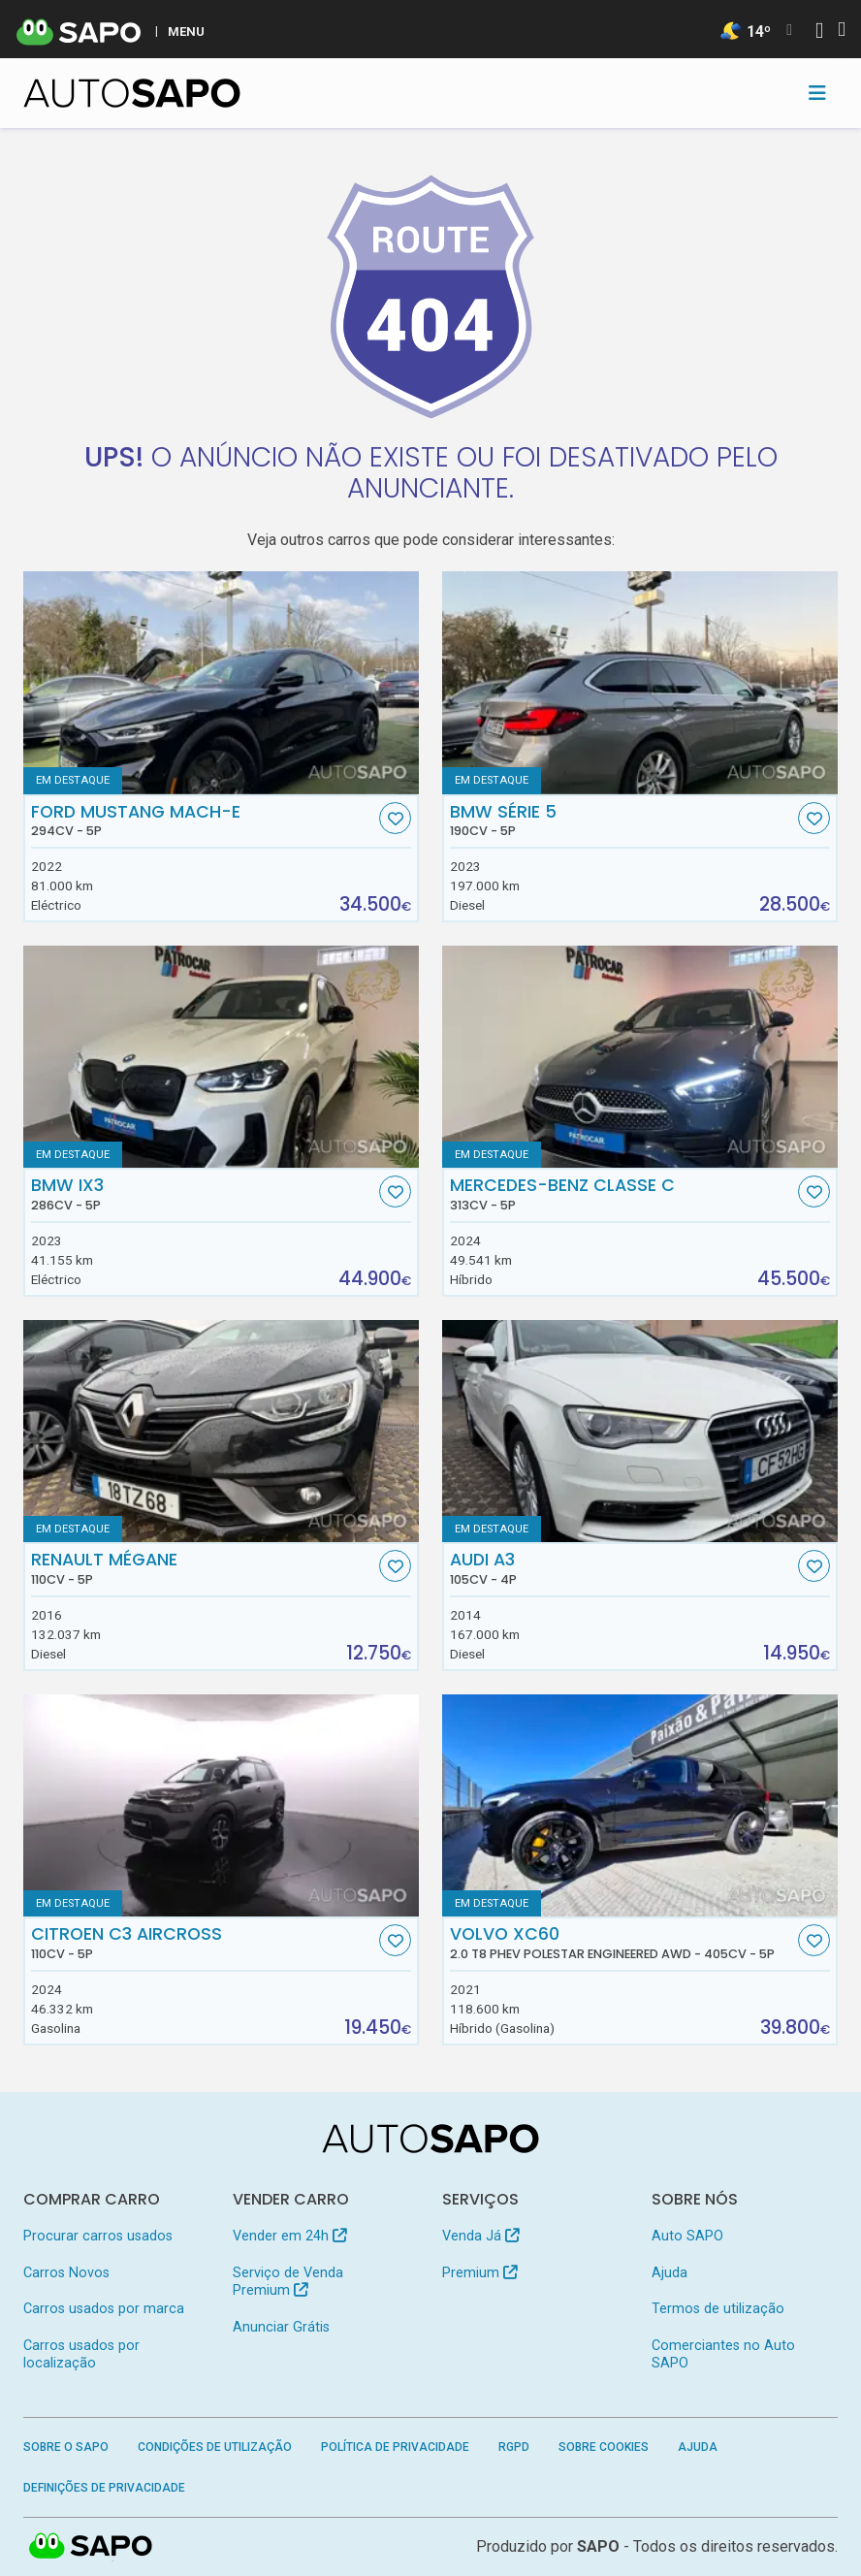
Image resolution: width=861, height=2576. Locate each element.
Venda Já (480, 2236)
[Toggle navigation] (817, 93)
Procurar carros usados (98, 2236)
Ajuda (669, 2273)
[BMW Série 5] (640, 682)
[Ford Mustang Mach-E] (221, 682)
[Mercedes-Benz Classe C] (640, 1057)
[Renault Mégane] (221, 1431)
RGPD (513, 2447)
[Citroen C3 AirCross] (221, 1805)
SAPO (598, 2546)
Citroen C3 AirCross (203, 1942)
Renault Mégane (203, 1568)
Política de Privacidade (395, 2447)
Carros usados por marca (103, 2309)
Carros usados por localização (81, 2354)
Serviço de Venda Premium (288, 2282)
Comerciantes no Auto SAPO (723, 2354)
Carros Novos (66, 2273)
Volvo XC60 (622, 1942)
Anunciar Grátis (281, 2327)
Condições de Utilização (215, 2447)
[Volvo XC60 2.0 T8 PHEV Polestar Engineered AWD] (640, 1805)
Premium (479, 2273)
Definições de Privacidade (104, 2488)
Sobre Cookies (603, 2447)
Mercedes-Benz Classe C (622, 1193)
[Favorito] (395, 818)
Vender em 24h (289, 2236)
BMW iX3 (203, 1193)
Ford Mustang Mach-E (203, 820)
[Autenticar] (819, 32)
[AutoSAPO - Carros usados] (131, 93)
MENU (186, 31)
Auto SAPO (687, 2236)
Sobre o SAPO (66, 2447)
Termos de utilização (718, 2309)
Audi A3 (622, 1568)
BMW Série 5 (622, 820)
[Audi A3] (640, 1431)
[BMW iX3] (221, 1057)
